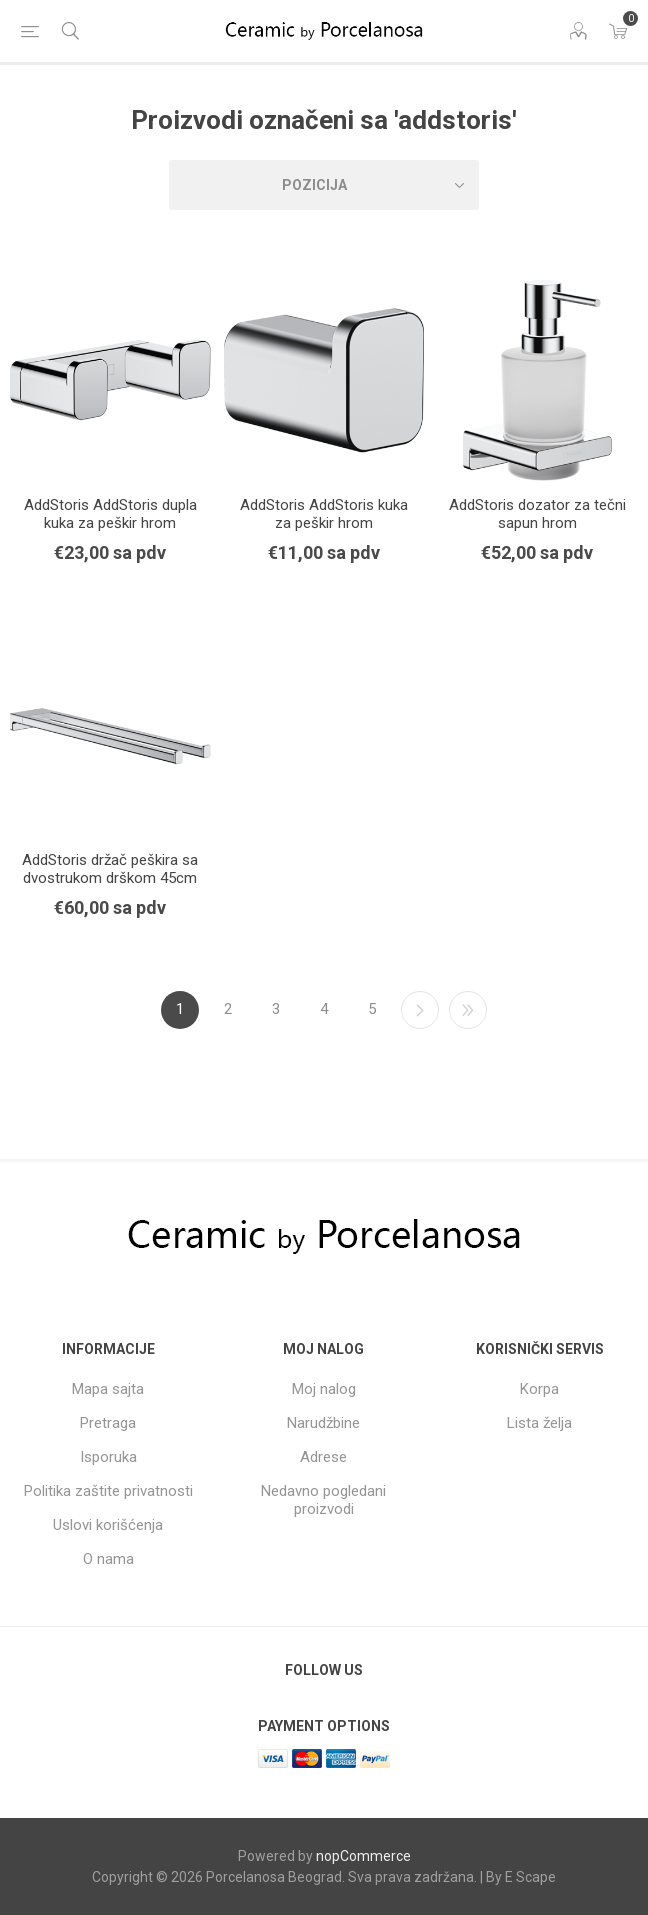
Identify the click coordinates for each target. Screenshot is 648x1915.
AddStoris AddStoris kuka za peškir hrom (324, 514)
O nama (108, 1559)
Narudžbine (323, 1423)
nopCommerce (363, 1856)
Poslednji (468, 1010)
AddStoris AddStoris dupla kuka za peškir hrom (110, 514)
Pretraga (108, 1423)
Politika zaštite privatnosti (108, 1491)
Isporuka (108, 1457)
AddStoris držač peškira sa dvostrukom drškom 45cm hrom (110, 878)
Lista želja (539, 1423)
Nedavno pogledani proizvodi (323, 1500)
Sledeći (420, 1010)
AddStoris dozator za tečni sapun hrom (537, 514)
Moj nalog (324, 1389)
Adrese (323, 1457)
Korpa (539, 1389)
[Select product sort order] (324, 185)
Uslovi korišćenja (108, 1525)
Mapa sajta (108, 1389)
